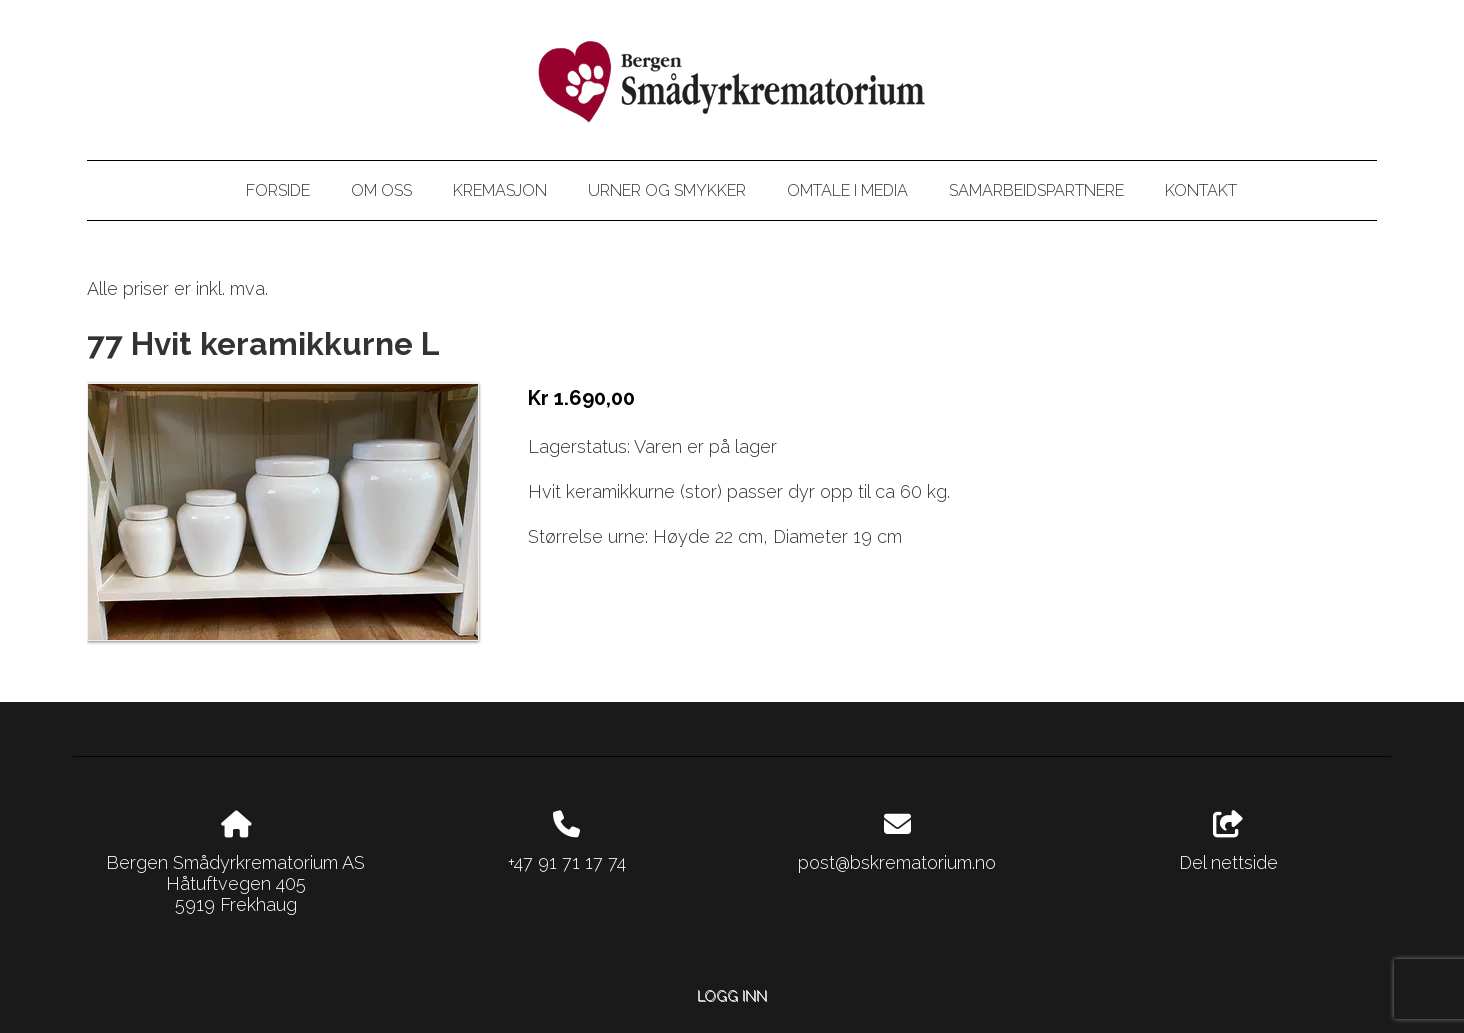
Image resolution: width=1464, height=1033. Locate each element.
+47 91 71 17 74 (567, 862)
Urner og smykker (667, 190)
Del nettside (1228, 842)
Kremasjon (500, 190)
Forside (278, 190)
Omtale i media (847, 190)
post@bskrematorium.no (897, 862)
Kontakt (1201, 190)
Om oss (381, 190)
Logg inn (732, 995)
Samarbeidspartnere (1036, 190)
